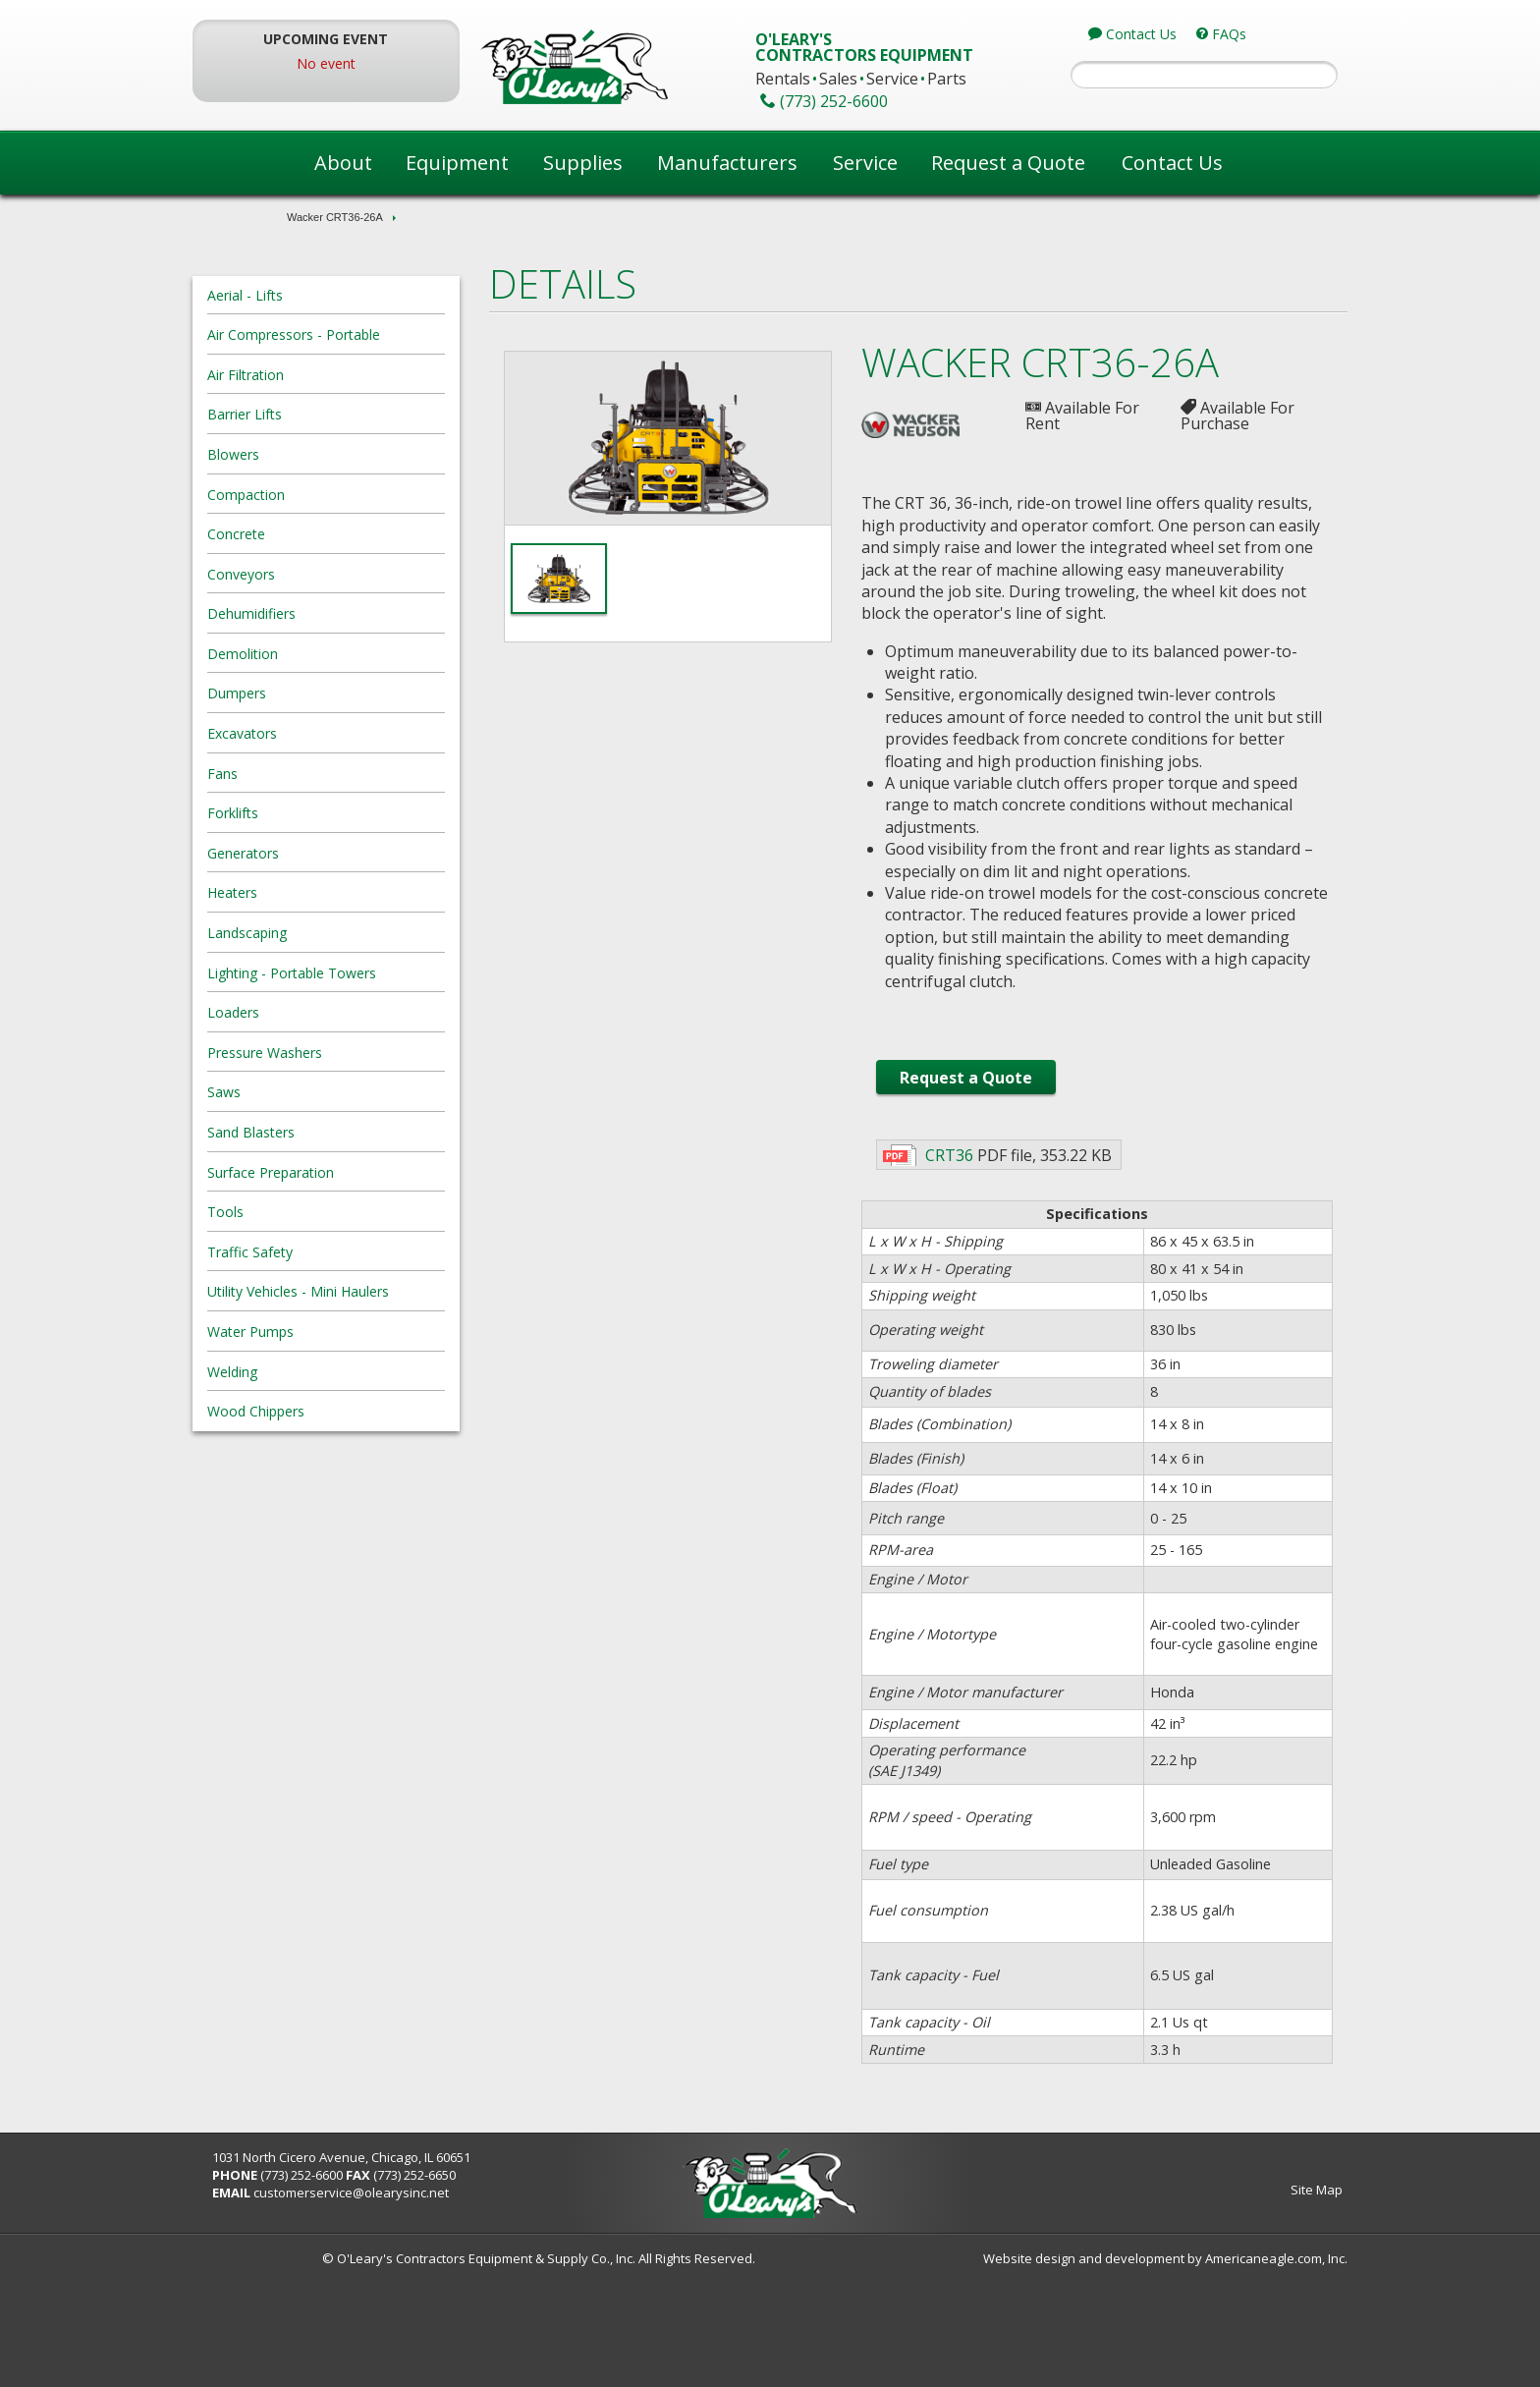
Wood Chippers (345, 1411)
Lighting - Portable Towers (381, 973)
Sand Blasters (340, 1132)
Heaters (322, 892)
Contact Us (1172, 162)
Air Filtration (335, 374)
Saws (313, 1091)
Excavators (331, 733)
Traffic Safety (339, 1252)
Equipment (457, 162)
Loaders (323, 1012)
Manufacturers (727, 162)
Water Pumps (340, 1331)
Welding (322, 1371)
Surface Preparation (360, 1172)
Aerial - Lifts (334, 295)
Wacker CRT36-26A (335, 217)
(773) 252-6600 (391, 2285)
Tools (315, 1211)
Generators (332, 853)
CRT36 (938, 1242)
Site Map (1227, 2299)
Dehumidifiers (341, 613)
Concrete (326, 534)
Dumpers (326, 693)
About (343, 162)
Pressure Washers (354, 1052)
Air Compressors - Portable (383, 334)
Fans (312, 773)
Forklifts (322, 813)
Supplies (583, 162)
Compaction (335, 494)
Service (865, 162)
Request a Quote (1008, 162)
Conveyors (330, 574)
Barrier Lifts (334, 414)
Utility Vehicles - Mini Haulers (387, 1291)
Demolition (332, 653)
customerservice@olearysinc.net (440, 2302)
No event (392, 63)
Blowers (323, 454)
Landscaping (336, 932)
